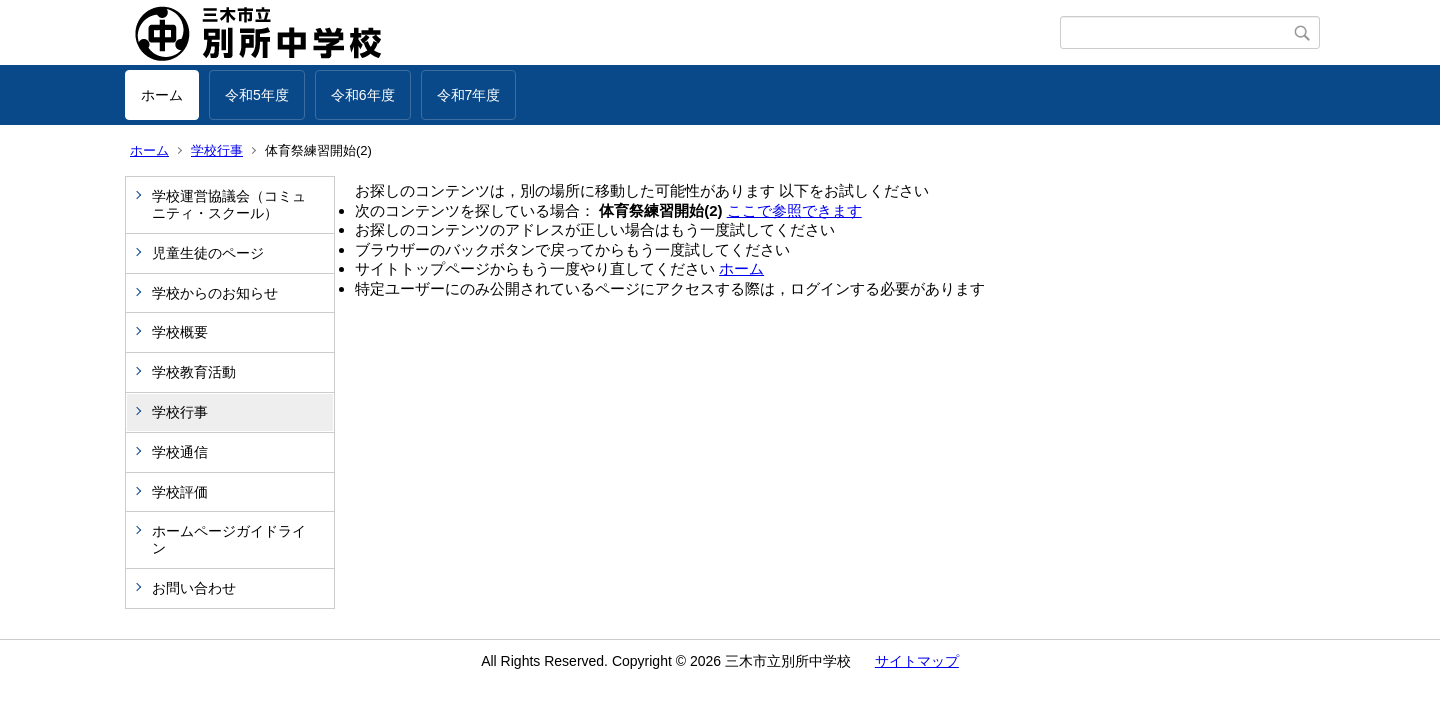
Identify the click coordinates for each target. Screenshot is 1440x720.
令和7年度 (469, 95)
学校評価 (180, 492)
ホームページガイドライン (229, 539)
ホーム (162, 95)
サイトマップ (917, 661)
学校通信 (180, 452)
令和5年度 (257, 95)
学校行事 (217, 150)
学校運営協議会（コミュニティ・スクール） (229, 204)
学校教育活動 (194, 372)
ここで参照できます (794, 210)
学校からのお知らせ (215, 293)
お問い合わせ (194, 588)
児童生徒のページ (208, 253)
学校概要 (180, 332)
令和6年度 (363, 95)
